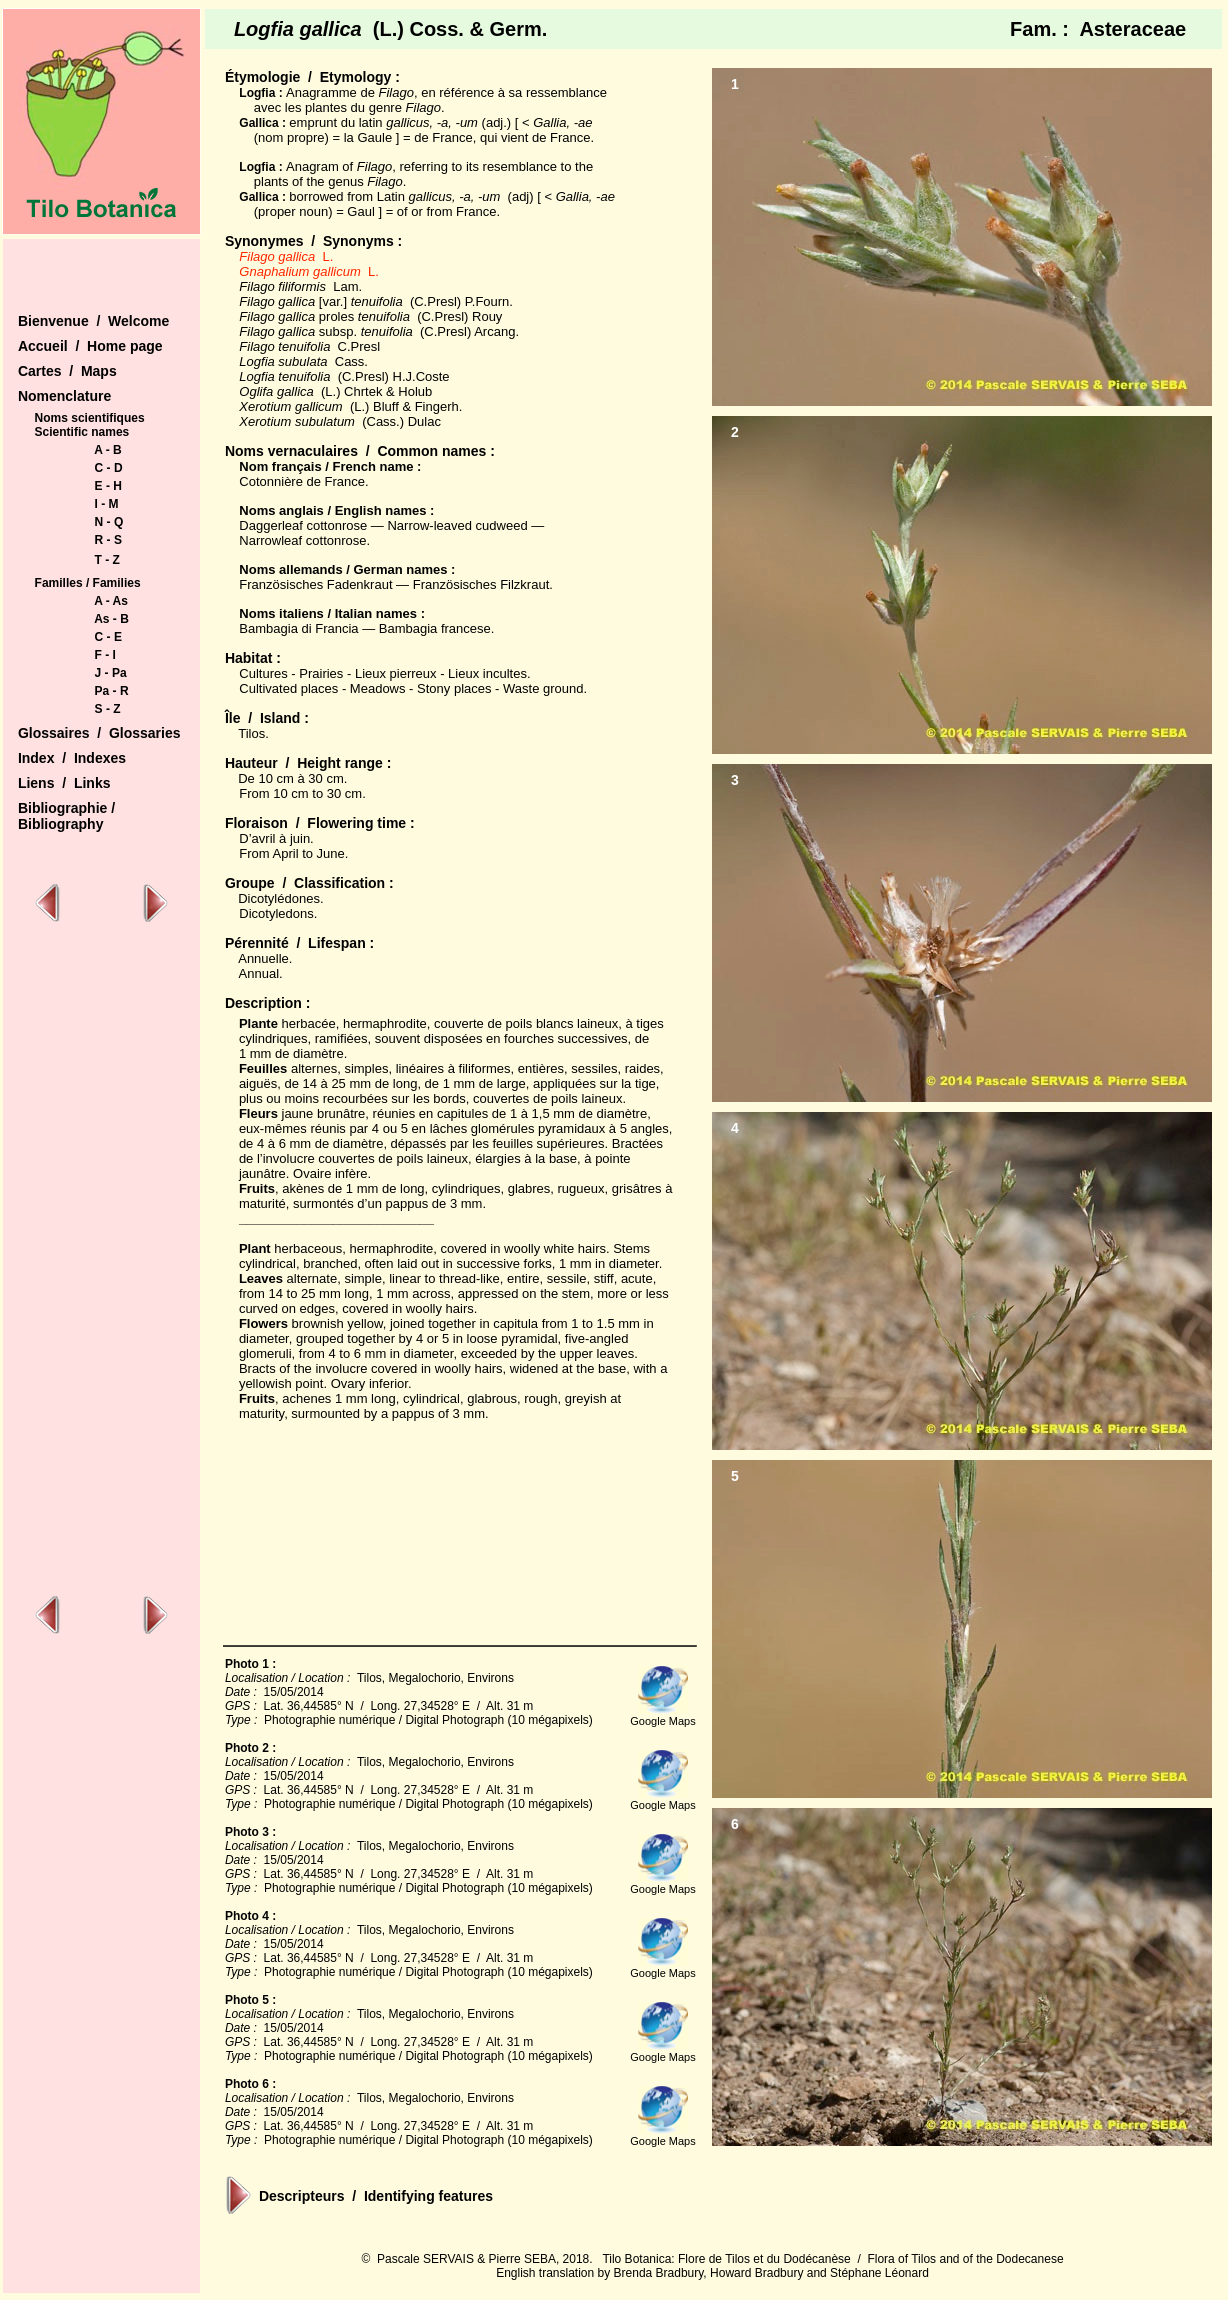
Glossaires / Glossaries (99, 733)
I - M (107, 504)
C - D (109, 468)
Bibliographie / (66, 808)
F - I (105, 655)
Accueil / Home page (90, 346)
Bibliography (61, 824)
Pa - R (112, 691)
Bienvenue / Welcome (93, 321)
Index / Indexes (72, 758)
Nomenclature (64, 396)
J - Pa (111, 673)
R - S (108, 540)
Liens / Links (64, 783)
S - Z (108, 709)
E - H (108, 486)
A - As (111, 601)
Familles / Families (88, 583)
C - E (108, 637)
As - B (111, 619)
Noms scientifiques (90, 418)
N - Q (109, 522)
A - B (108, 450)
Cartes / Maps (67, 371)
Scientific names (82, 432)
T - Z (107, 560)
